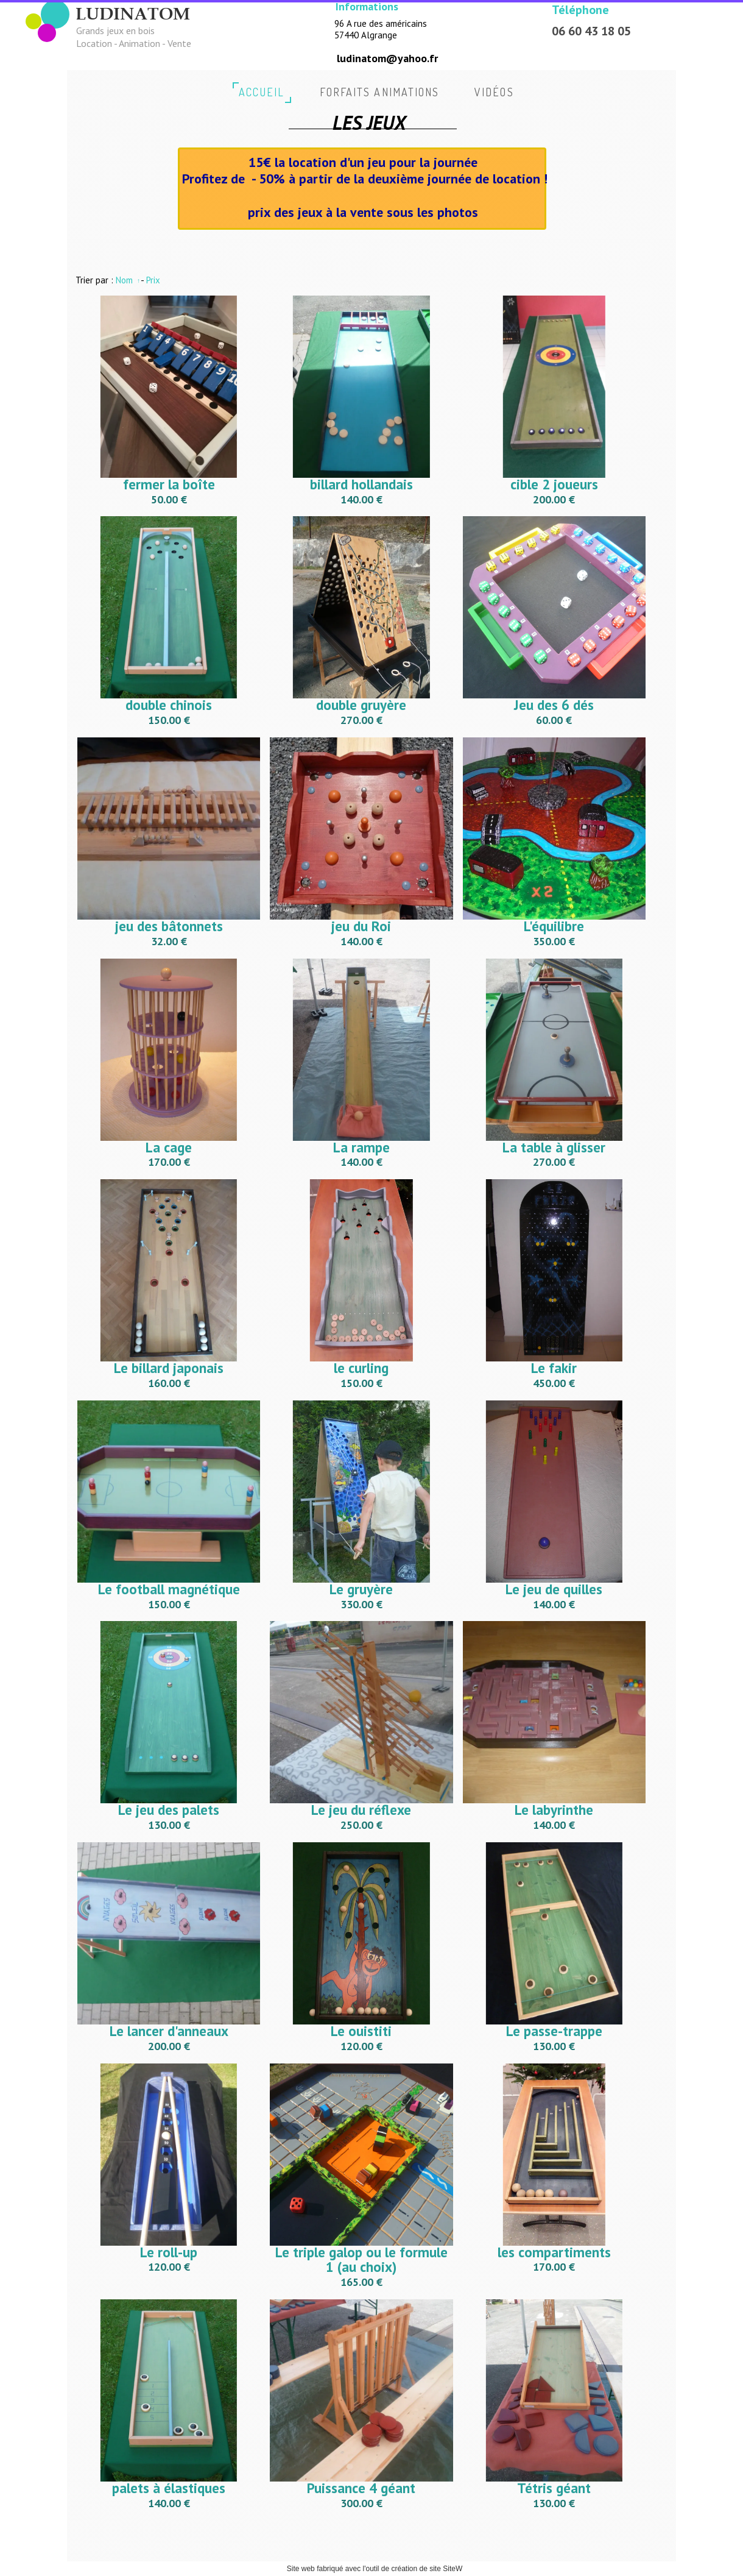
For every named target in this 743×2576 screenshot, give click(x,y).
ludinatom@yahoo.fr (387, 58)
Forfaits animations (380, 92)
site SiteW (445, 2568)
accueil (261, 92)
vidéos (494, 92)
